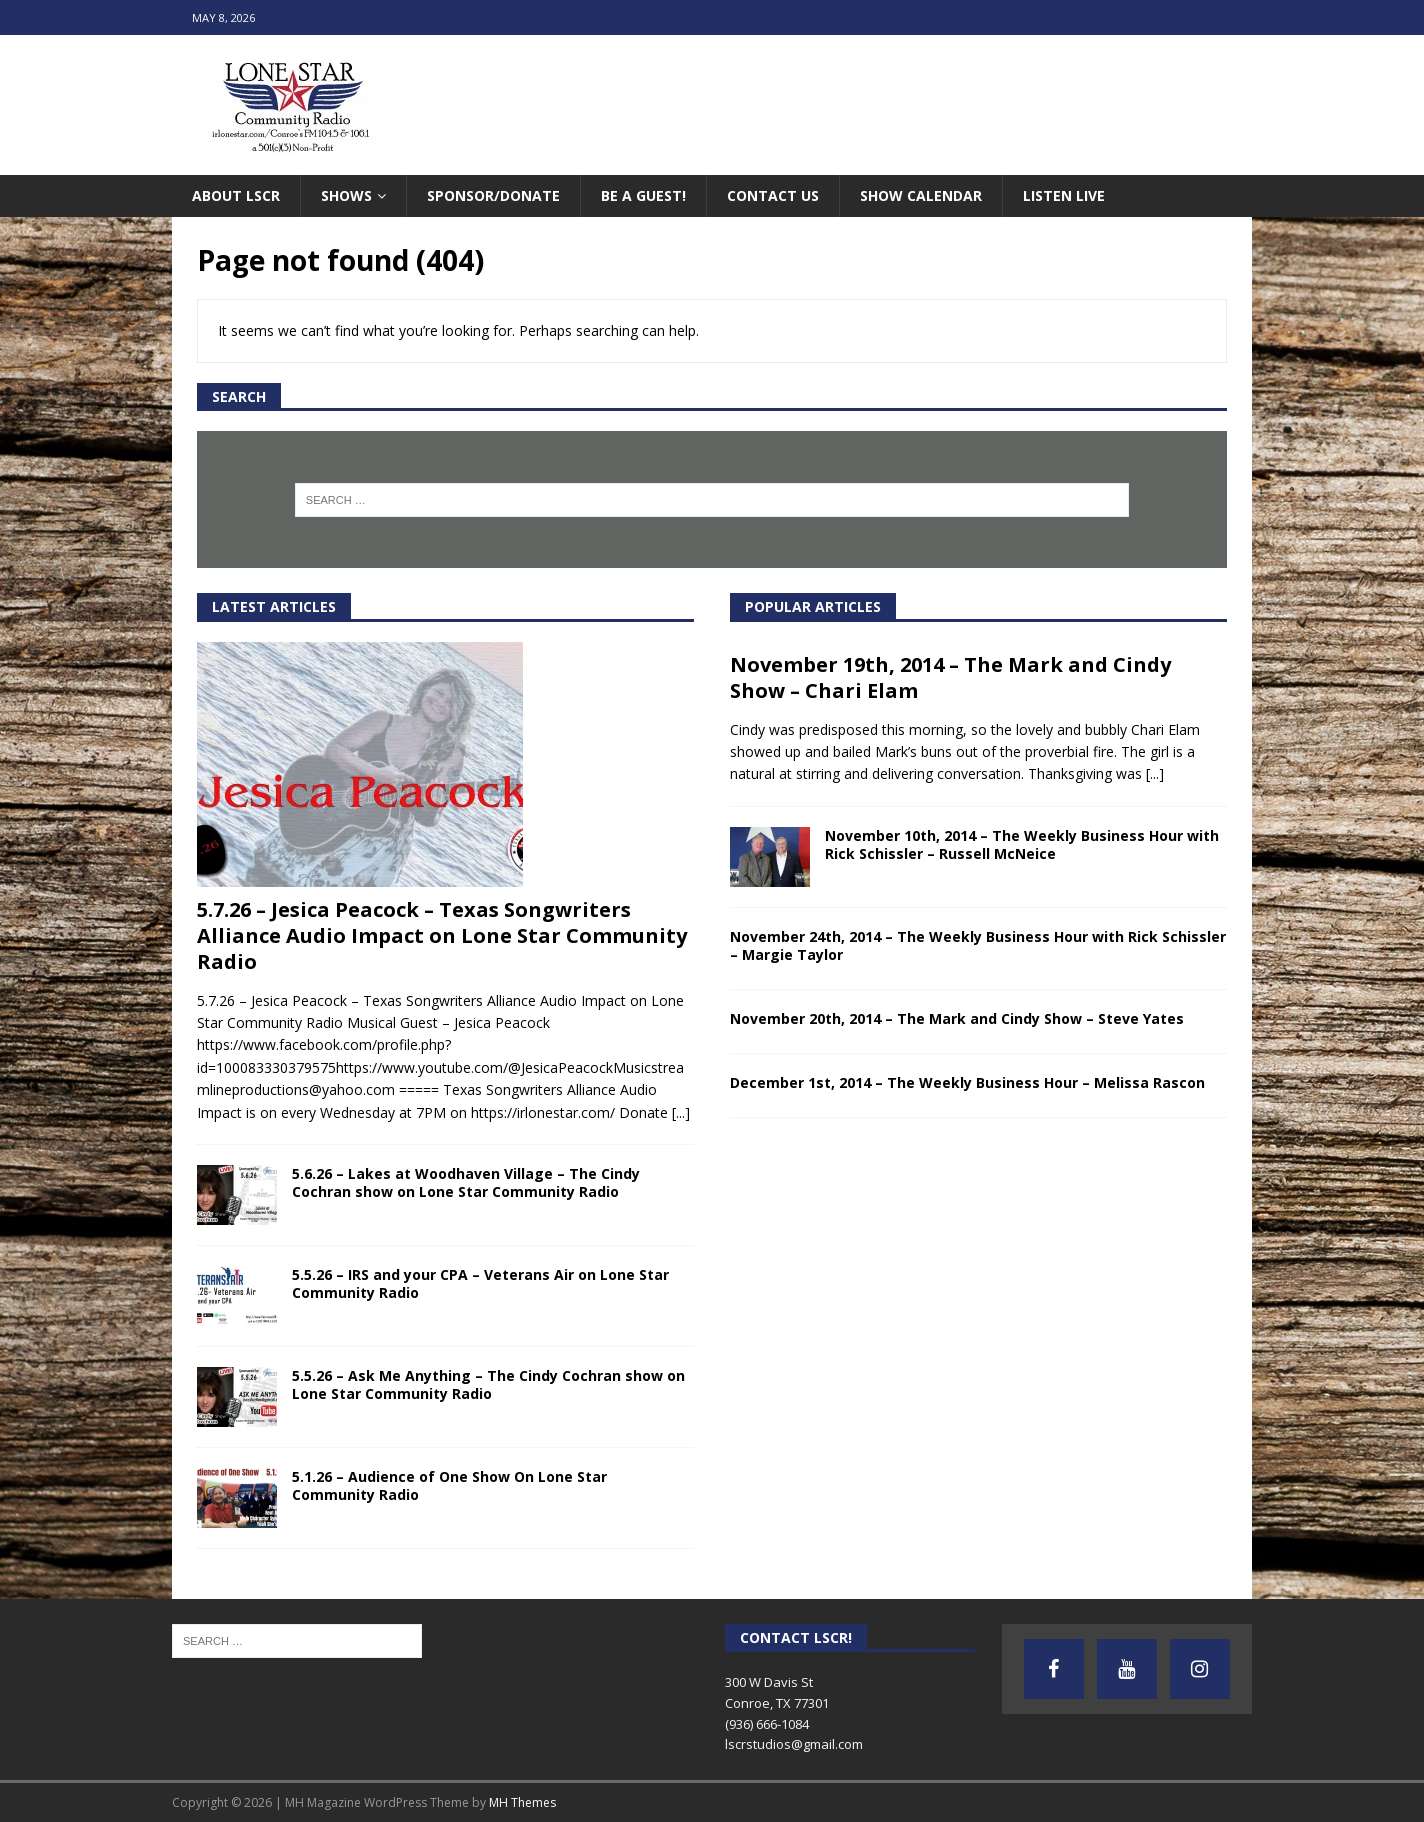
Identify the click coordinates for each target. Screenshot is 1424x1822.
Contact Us (773, 195)
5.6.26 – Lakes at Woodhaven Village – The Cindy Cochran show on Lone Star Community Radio (466, 1182)
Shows (346, 195)
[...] (681, 1112)
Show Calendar (921, 195)
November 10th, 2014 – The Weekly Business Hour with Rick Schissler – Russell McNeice (1022, 844)
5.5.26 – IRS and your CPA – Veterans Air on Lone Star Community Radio (480, 1283)
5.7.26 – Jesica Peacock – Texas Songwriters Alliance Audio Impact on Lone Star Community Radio (442, 935)
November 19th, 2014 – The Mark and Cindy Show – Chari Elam (950, 677)
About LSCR (236, 195)
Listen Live (1064, 195)
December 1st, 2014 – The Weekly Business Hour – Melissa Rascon (967, 1082)
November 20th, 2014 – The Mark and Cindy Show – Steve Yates (957, 1018)
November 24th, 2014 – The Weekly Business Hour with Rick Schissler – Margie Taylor (978, 945)
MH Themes (522, 1802)
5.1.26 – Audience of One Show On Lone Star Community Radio (449, 1485)
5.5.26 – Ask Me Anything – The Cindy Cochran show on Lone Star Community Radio (488, 1384)
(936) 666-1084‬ (767, 1724)
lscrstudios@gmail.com (794, 1744)
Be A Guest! (643, 195)
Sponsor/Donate (493, 195)
